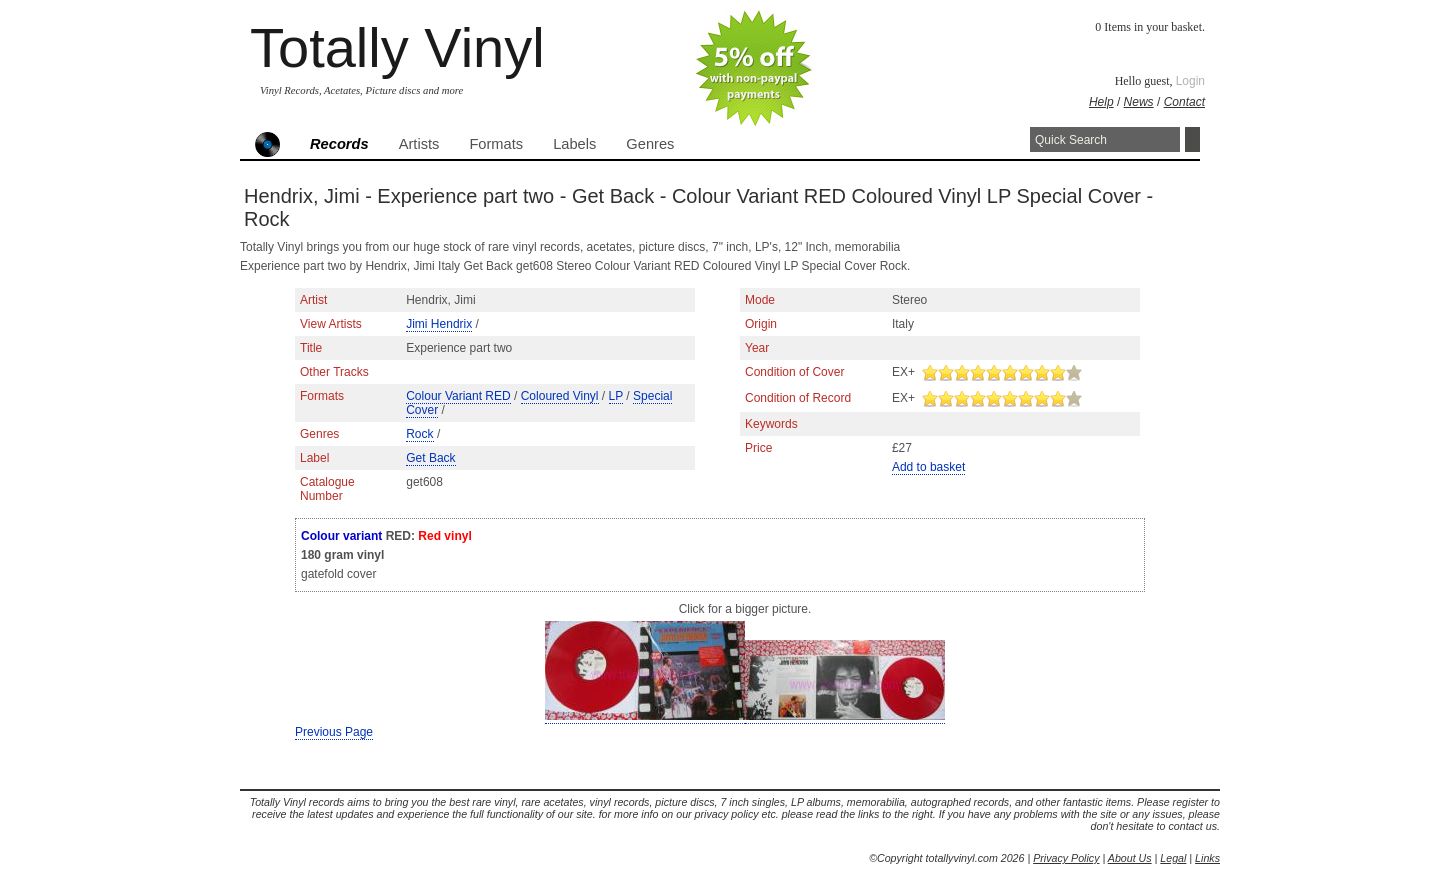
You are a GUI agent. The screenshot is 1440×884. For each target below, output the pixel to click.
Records (339, 144)
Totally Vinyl (397, 47)
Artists (419, 144)
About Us (1130, 858)
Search (1192, 139)
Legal (1173, 858)
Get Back (430, 458)
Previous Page (334, 732)
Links (1207, 858)
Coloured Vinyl (560, 396)
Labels (574, 144)
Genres (650, 144)
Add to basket (928, 467)
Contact (1184, 102)
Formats (496, 144)
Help (1101, 102)
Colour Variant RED (458, 396)
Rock (419, 434)
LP (616, 396)
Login (1190, 81)
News (1139, 102)
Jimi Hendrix (439, 324)
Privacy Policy (1066, 858)
